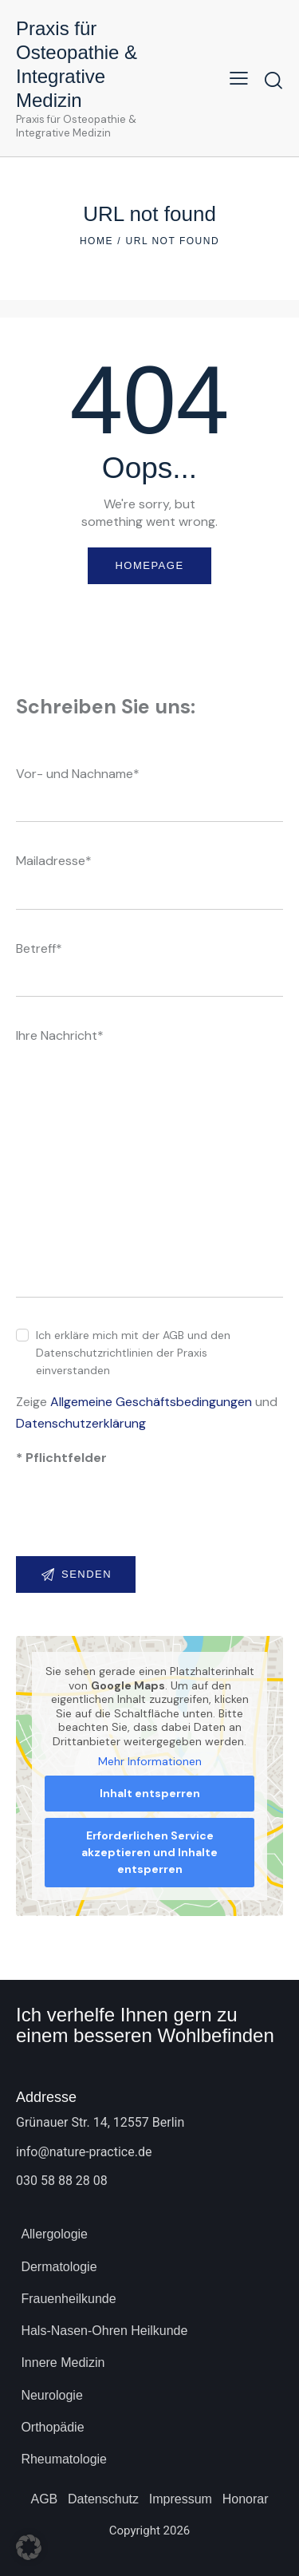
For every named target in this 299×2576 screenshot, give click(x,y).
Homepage (149, 565)
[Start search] (273, 80)
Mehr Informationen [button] (150, 1761)
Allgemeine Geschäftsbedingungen (151, 1401)
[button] (239, 78)
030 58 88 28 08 (62, 2180)
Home (96, 241)
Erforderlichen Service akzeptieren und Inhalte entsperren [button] (149, 1852)
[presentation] (137, 1521)
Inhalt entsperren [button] (150, 1793)
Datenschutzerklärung (81, 1423)
